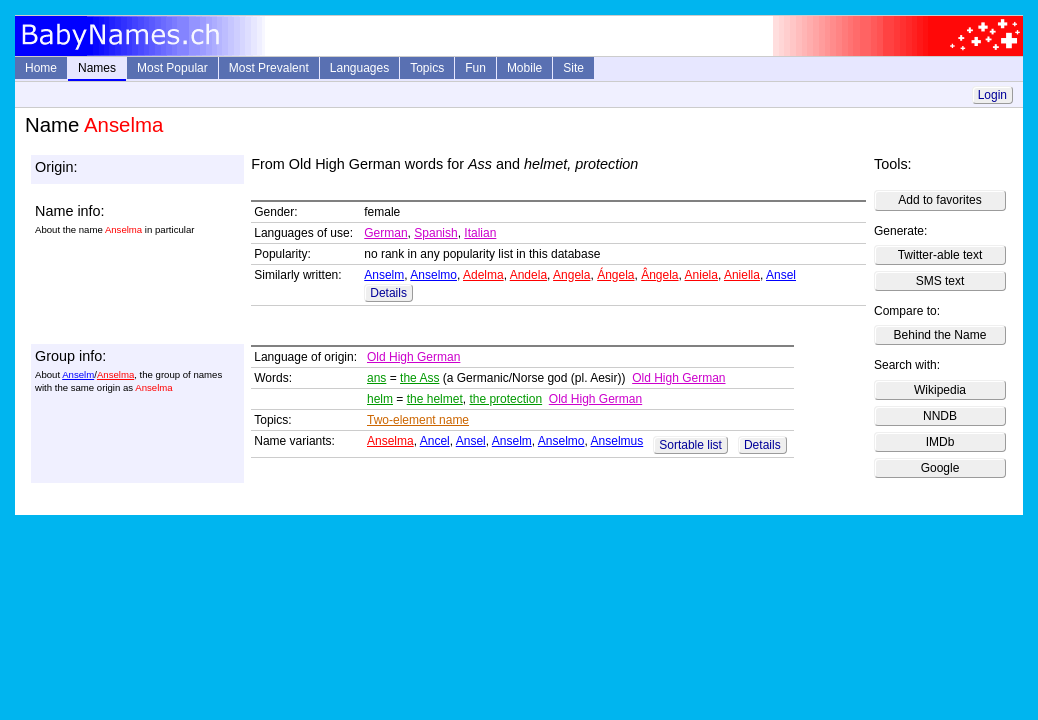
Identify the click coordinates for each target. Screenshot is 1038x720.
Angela (571, 275)
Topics (427, 68)
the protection (505, 399)
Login (992, 95)
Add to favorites (939, 200)
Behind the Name (940, 335)
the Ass (419, 378)
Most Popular (172, 68)
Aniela (701, 275)
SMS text (940, 281)
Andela (528, 275)
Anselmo (433, 275)
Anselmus (617, 441)
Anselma (115, 374)
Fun (475, 68)
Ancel (435, 441)
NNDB (940, 416)
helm (380, 399)
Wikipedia (940, 390)
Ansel (781, 275)
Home (41, 68)
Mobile (524, 68)
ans (376, 378)
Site (573, 68)
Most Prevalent (269, 68)
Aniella (742, 275)
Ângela (659, 275)
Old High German (413, 357)
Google (940, 468)
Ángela (615, 275)
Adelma (483, 275)
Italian (480, 233)
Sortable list (690, 445)
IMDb (940, 442)
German (385, 233)
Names (97, 68)
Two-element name (418, 420)
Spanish (435, 233)
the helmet (435, 399)
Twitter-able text (940, 255)
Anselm (384, 275)
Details (388, 293)
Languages (359, 68)
